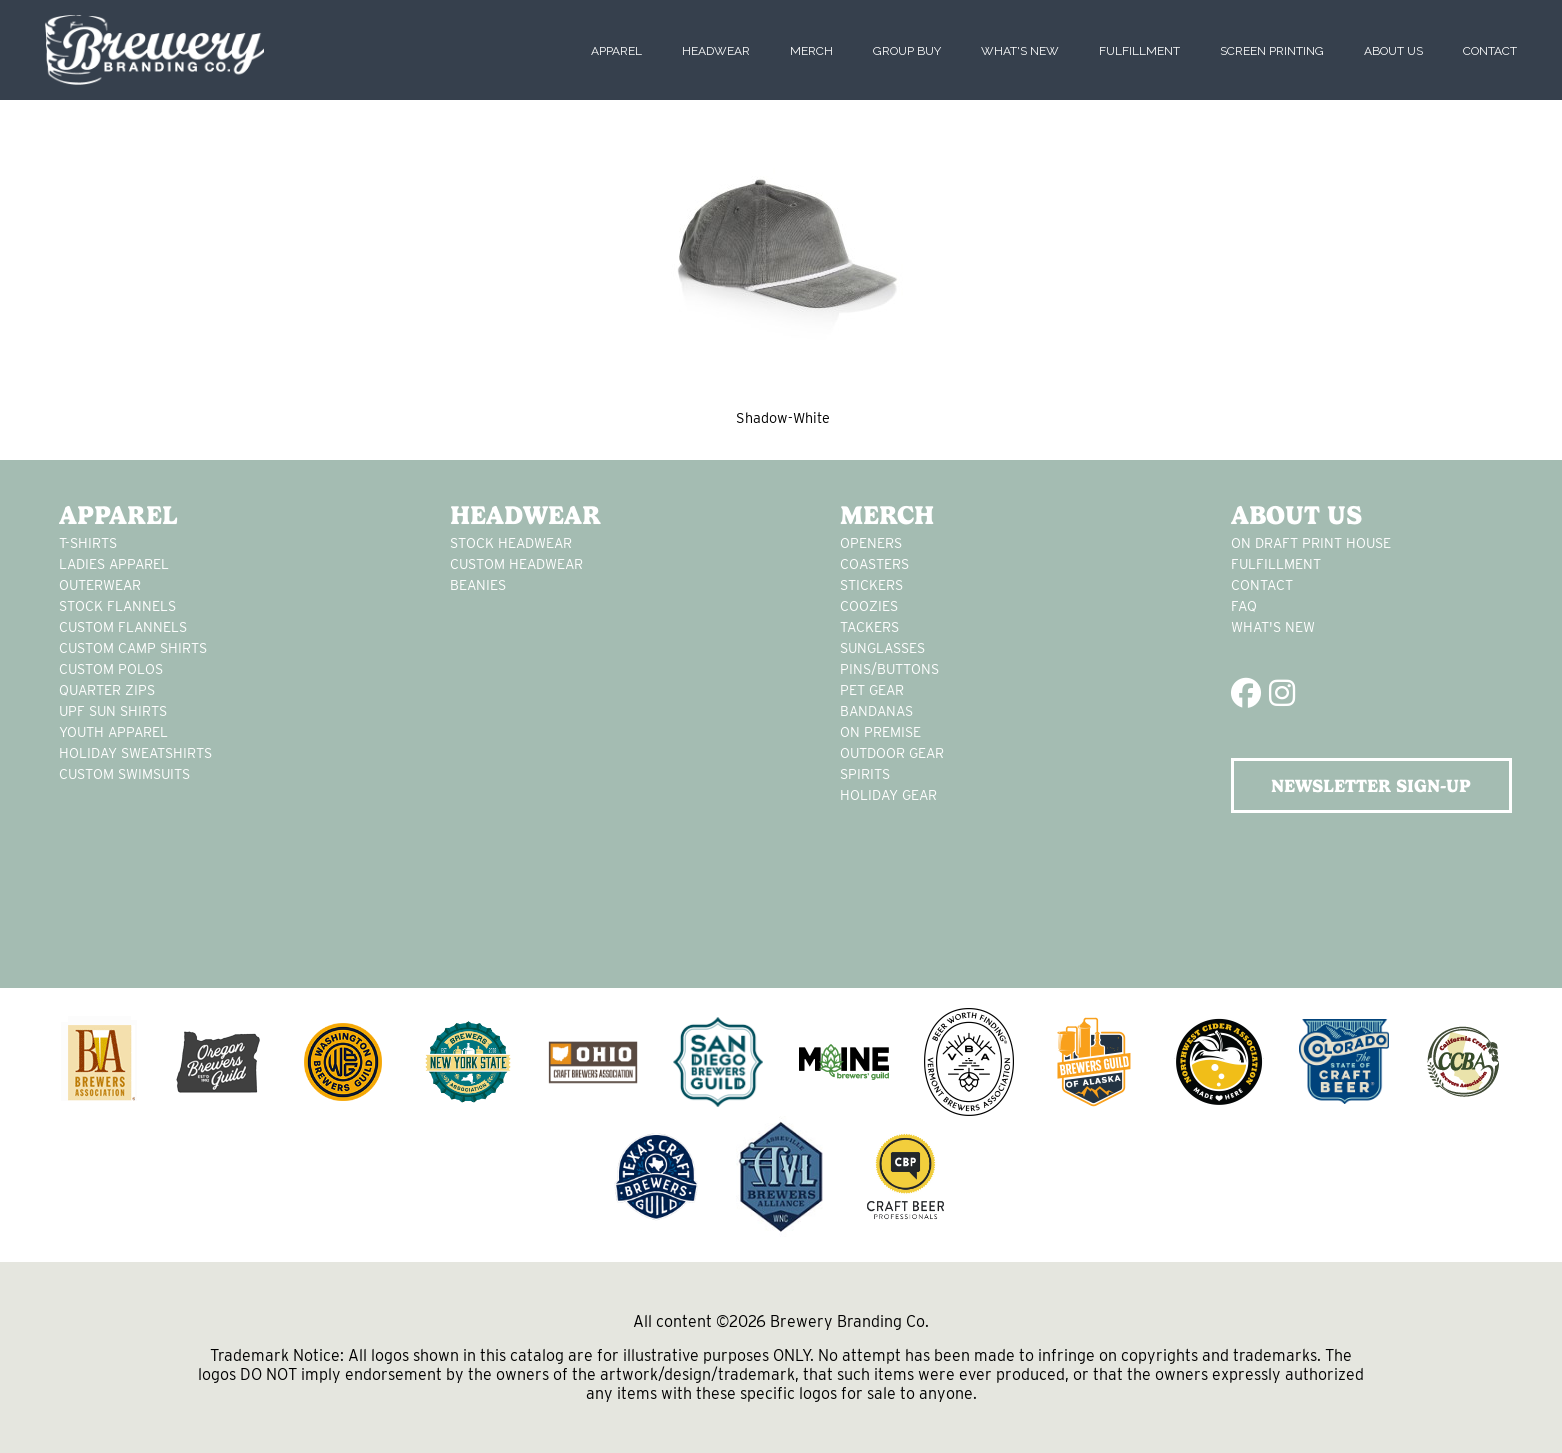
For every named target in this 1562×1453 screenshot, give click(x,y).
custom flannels (123, 627)
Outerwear (100, 585)
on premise (880, 732)
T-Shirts (88, 543)
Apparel (616, 51)
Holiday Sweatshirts (135, 753)
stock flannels (117, 606)
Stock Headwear (511, 543)
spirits (865, 774)
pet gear (872, 690)
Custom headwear (516, 564)
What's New (1020, 51)
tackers (869, 627)
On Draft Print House (1311, 543)
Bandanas (876, 711)
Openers (871, 543)
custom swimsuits (124, 774)
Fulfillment (1139, 51)
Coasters (874, 564)
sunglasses (882, 648)
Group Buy (907, 51)
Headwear (716, 51)
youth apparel (113, 732)
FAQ (1244, 606)
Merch (811, 51)
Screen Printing (1272, 51)
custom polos (111, 669)
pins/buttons (889, 669)
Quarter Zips (107, 690)
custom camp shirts (133, 648)
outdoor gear (892, 753)
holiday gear (888, 795)
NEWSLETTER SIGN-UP (1371, 785)
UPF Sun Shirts (113, 711)
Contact (1490, 51)
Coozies (869, 606)
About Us (1393, 51)
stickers (871, 585)
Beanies (478, 585)
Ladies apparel (114, 564)
